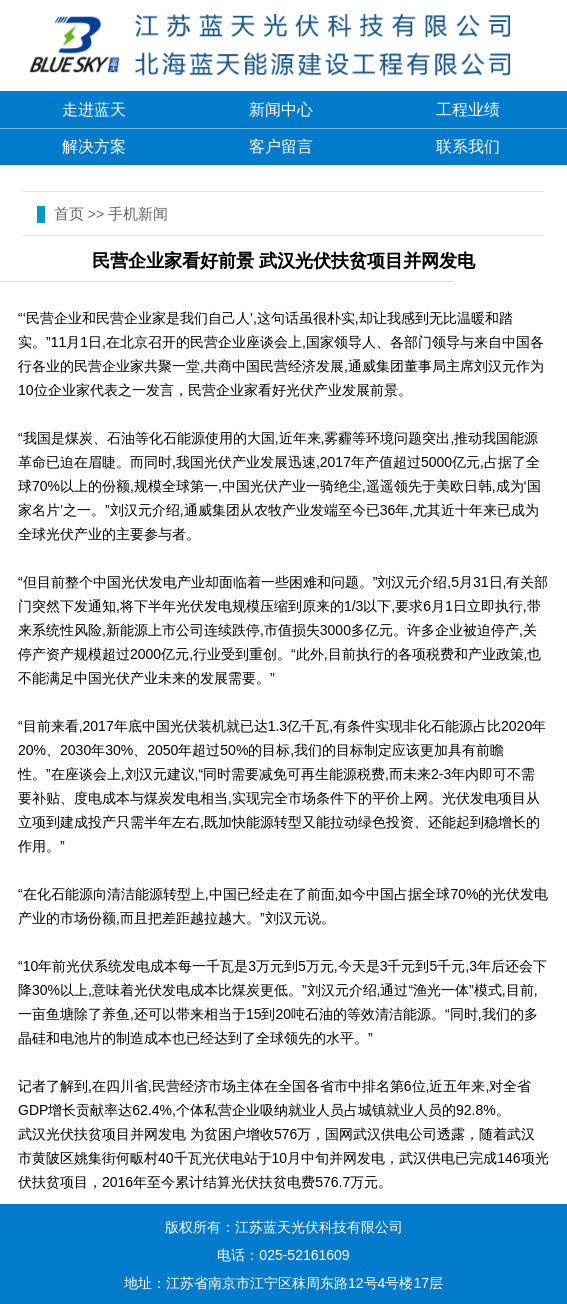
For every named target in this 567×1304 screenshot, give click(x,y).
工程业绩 (468, 109)
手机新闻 (138, 213)
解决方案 (94, 146)
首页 (69, 213)
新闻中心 (281, 109)
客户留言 (281, 146)
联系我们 (468, 146)
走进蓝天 (94, 109)
